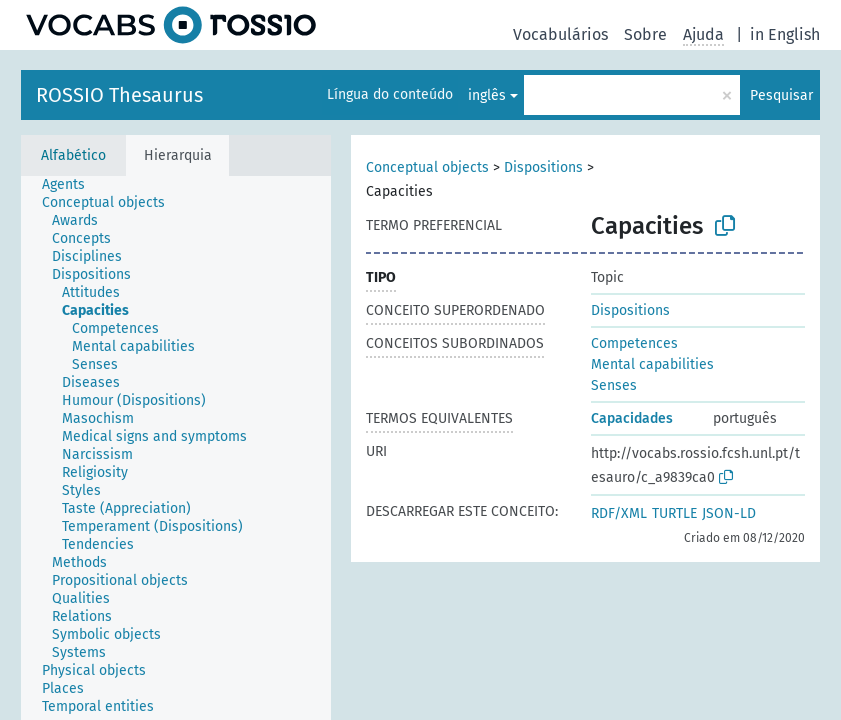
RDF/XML (619, 513)
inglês (487, 95)
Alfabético (73, 155)
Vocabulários (560, 34)
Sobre (645, 34)
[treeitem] (72, 185)
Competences (634, 343)
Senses (614, 385)
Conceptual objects (427, 167)
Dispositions (543, 167)
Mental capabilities (652, 364)
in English (785, 34)
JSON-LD (729, 513)
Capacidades (632, 418)
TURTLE (674, 513)
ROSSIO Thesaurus (119, 95)
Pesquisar (781, 95)
